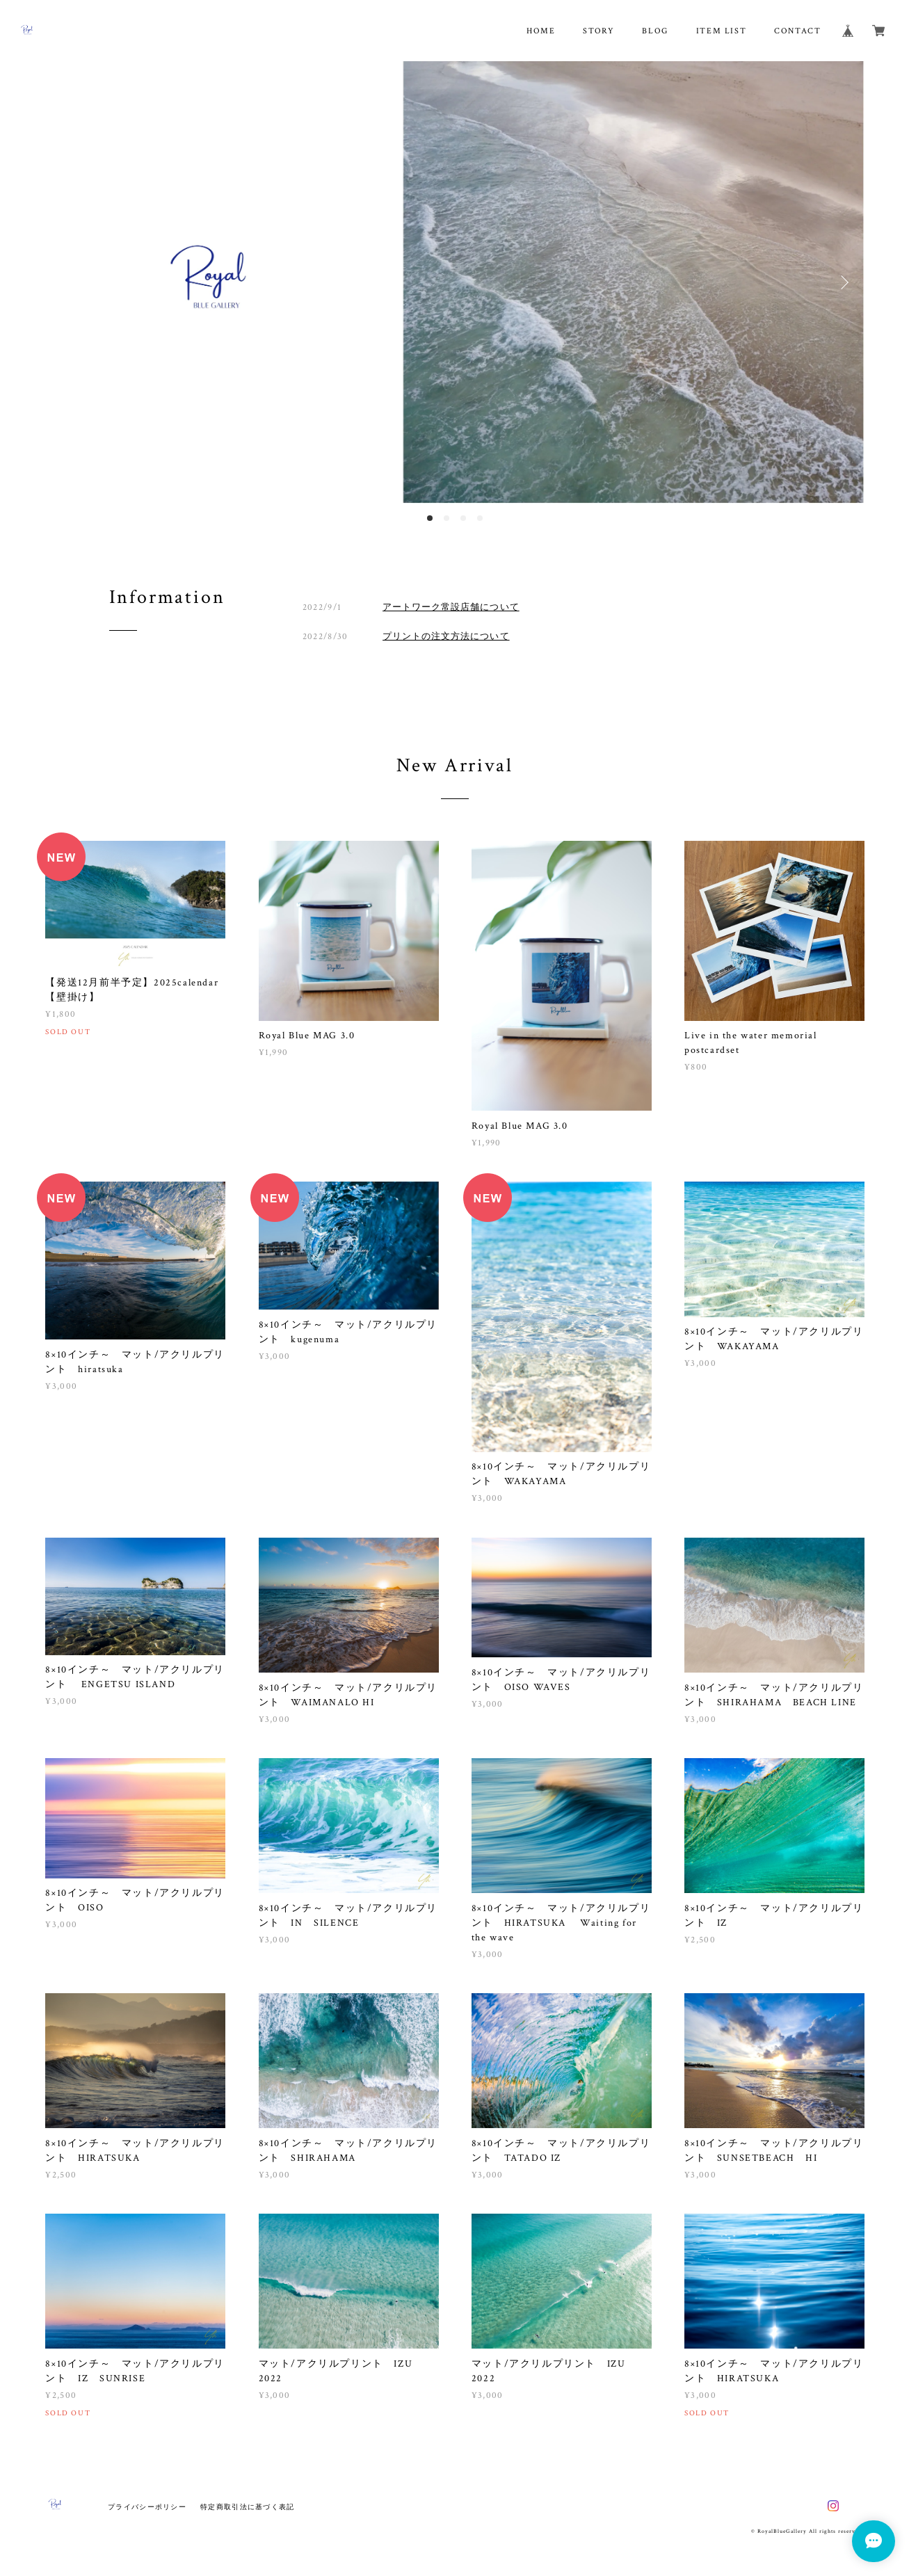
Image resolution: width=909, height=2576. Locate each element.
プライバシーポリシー (147, 2507)
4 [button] (480, 518)
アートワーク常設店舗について (451, 607)
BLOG (655, 31)
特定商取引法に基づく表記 (247, 2507)
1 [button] (430, 518)
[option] (454, 282)
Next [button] (843, 282)
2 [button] (446, 518)
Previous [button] (66, 282)
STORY (598, 31)
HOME (540, 31)
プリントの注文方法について (446, 636)
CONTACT (797, 31)
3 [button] (463, 518)
